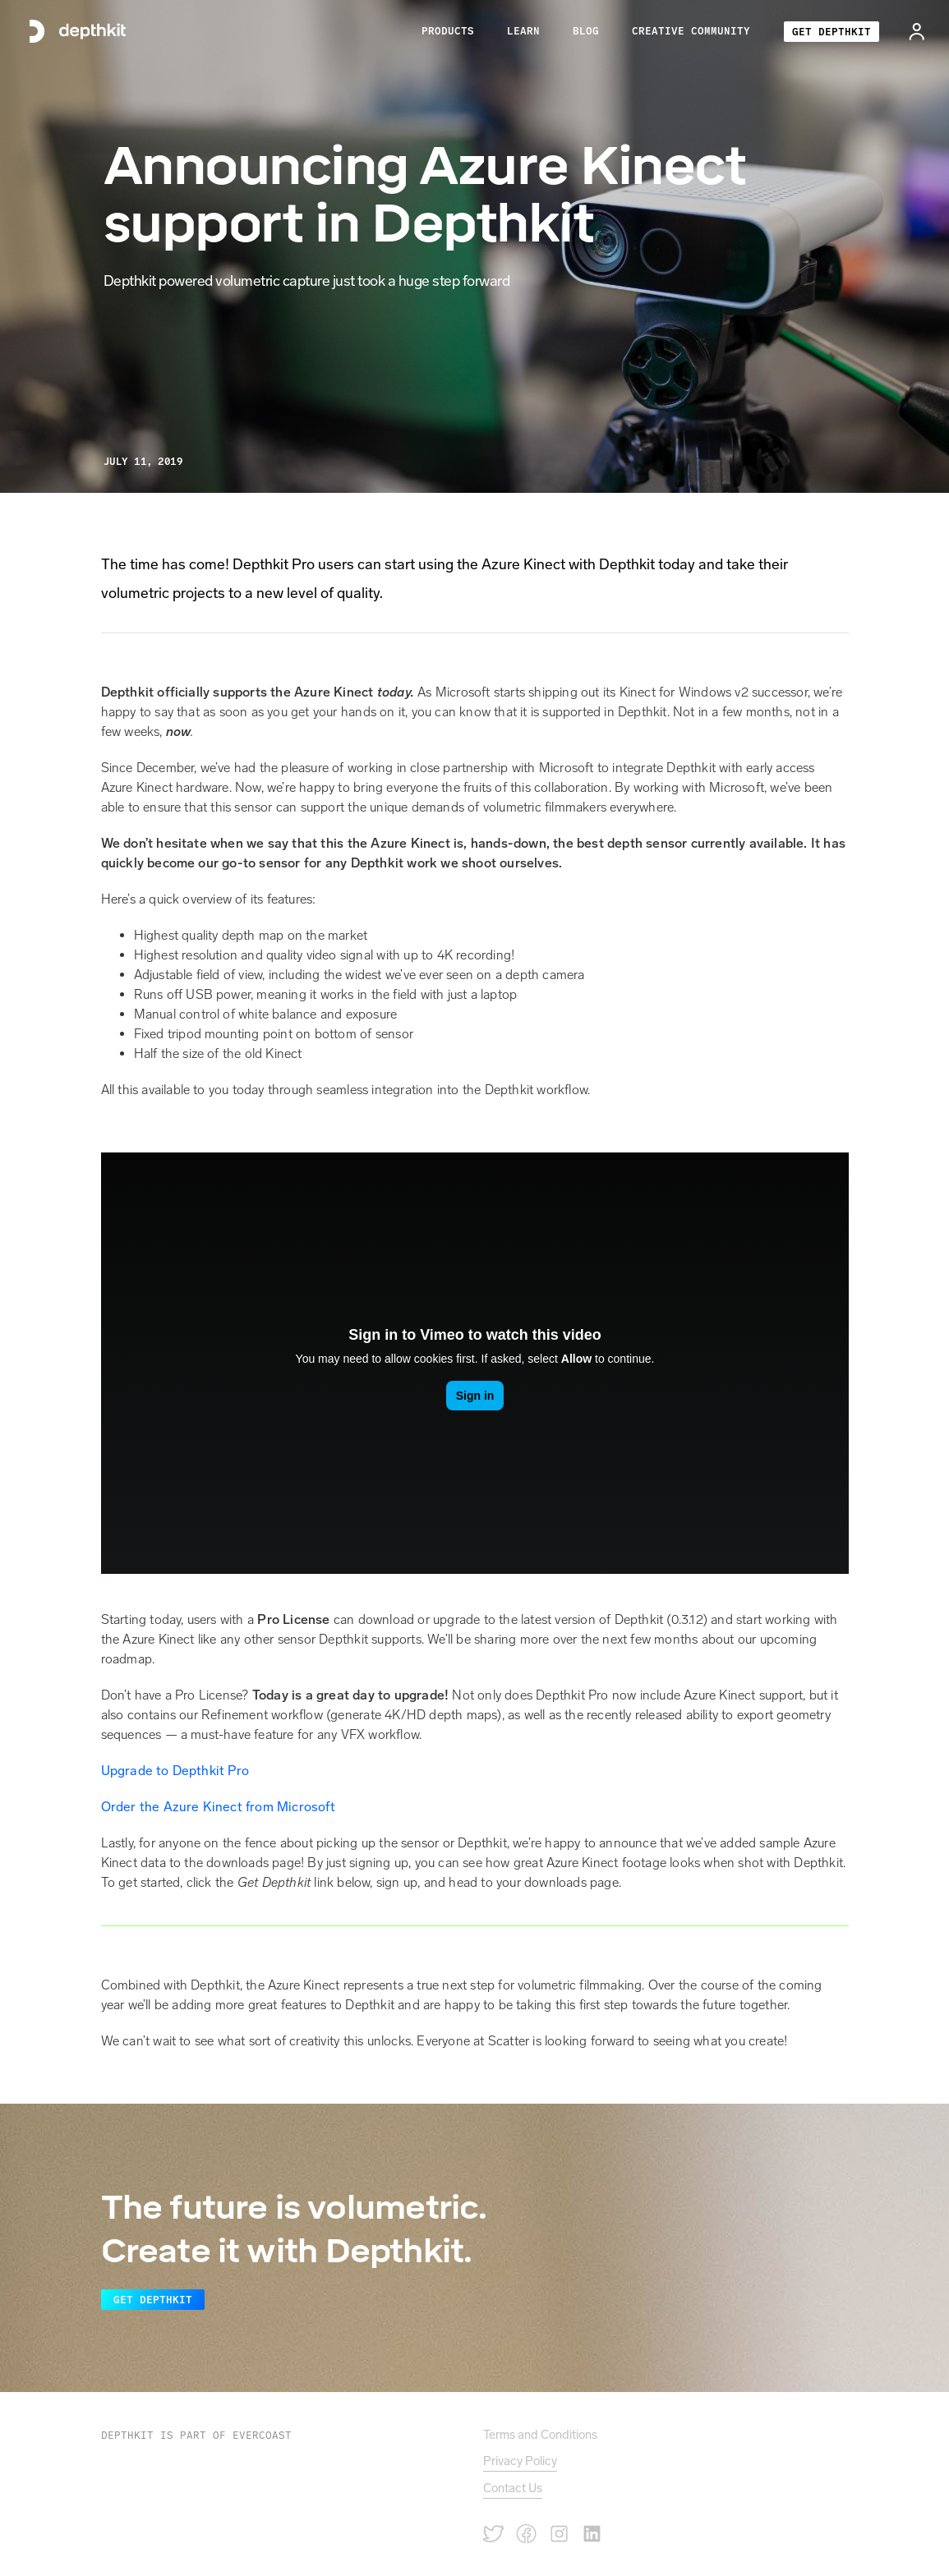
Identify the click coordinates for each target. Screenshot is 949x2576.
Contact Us (512, 2488)
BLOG (586, 31)
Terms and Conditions (540, 2434)
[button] (448, 31)
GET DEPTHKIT (831, 31)
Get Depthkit (152, 2299)
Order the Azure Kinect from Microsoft (218, 1807)
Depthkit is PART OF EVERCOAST (196, 2435)
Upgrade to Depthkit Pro (175, 1770)
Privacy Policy (520, 2461)
